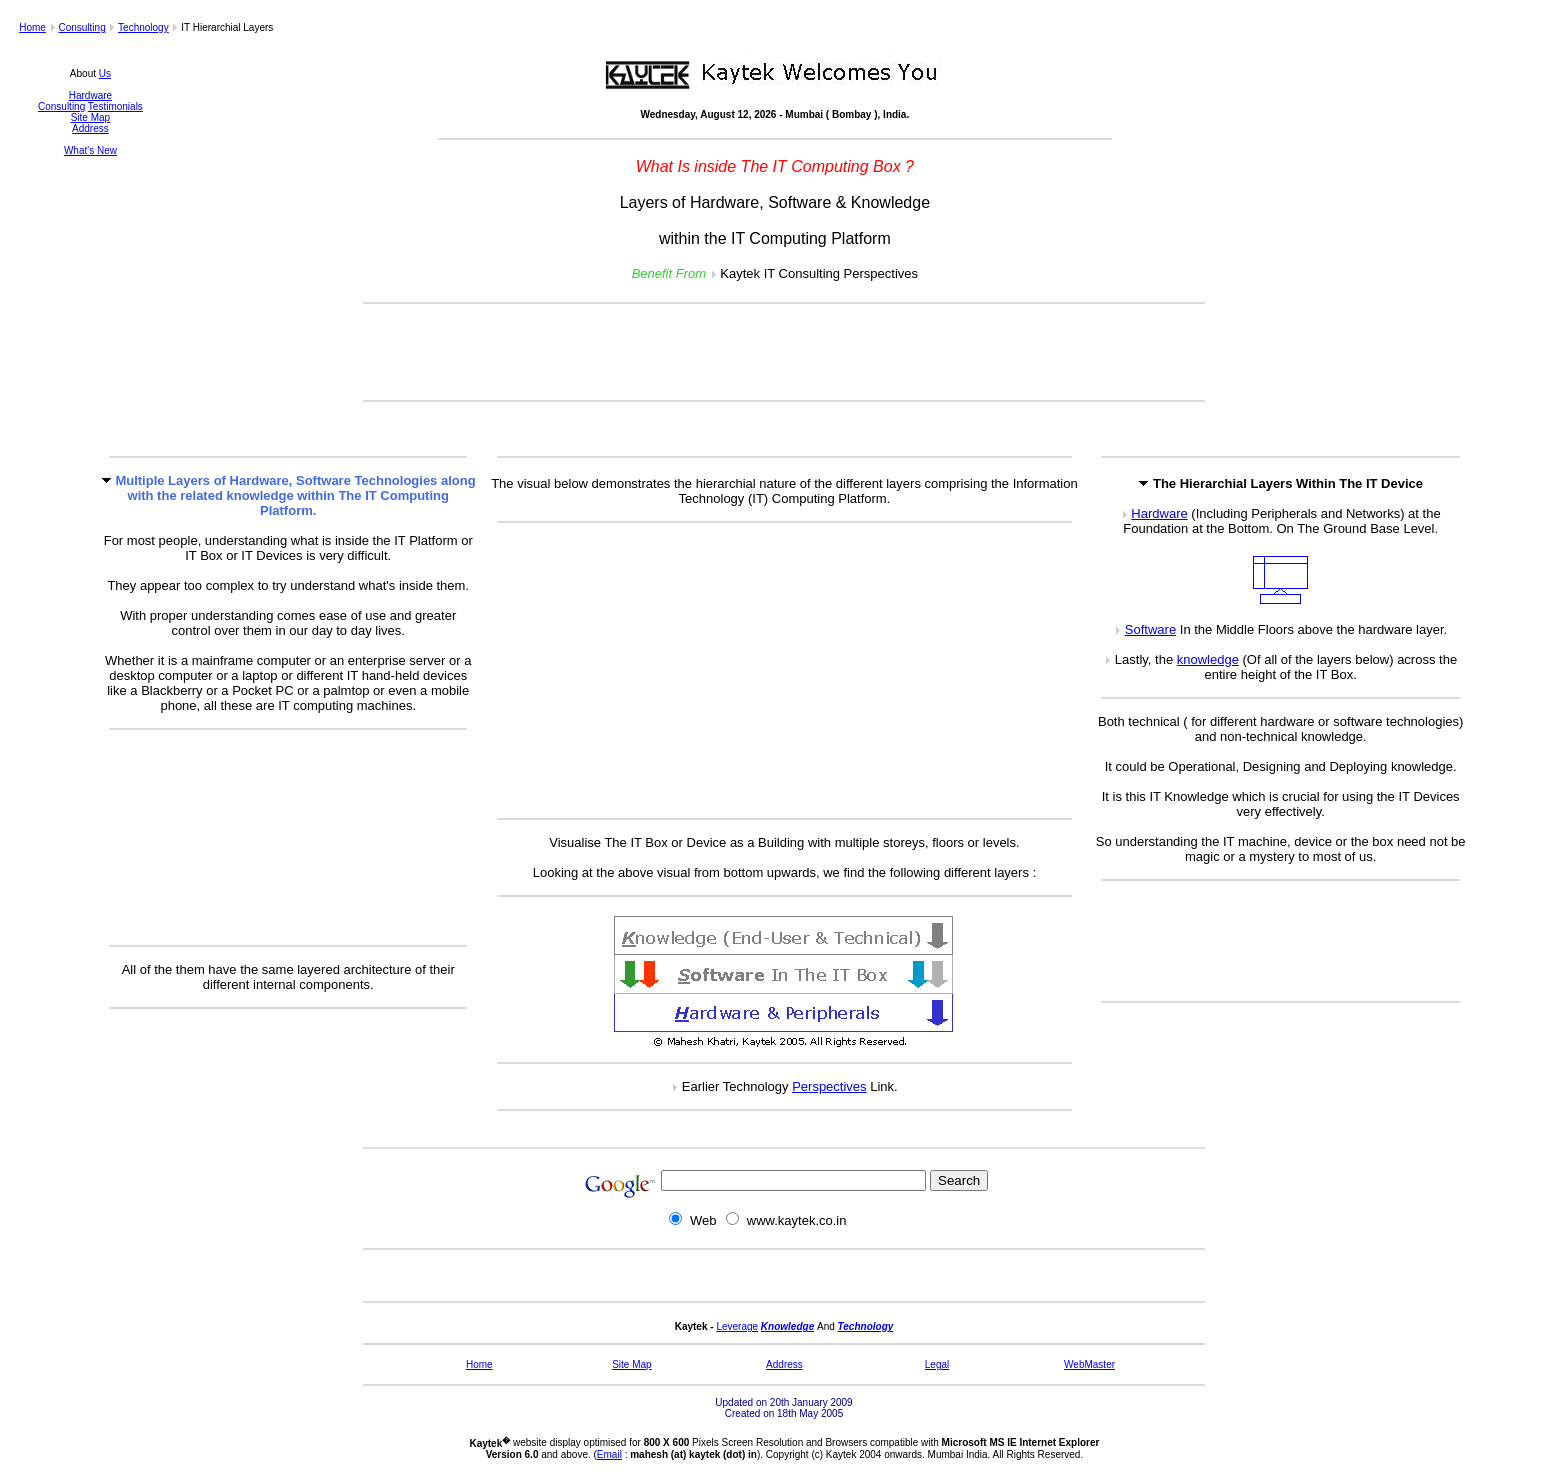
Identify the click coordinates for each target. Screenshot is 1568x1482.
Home (32, 27)
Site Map (90, 117)
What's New (90, 150)
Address (90, 128)
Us (105, 73)
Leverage (737, 1326)
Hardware (90, 95)
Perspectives (829, 1086)
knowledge (1208, 659)
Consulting (81, 27)
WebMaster (1089, 1364)
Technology (143, 27)
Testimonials (115, 106)
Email (609, 1454)
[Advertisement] (784, 352)
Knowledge (787, 1326)
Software (1150, 629)
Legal (937, 1364)
